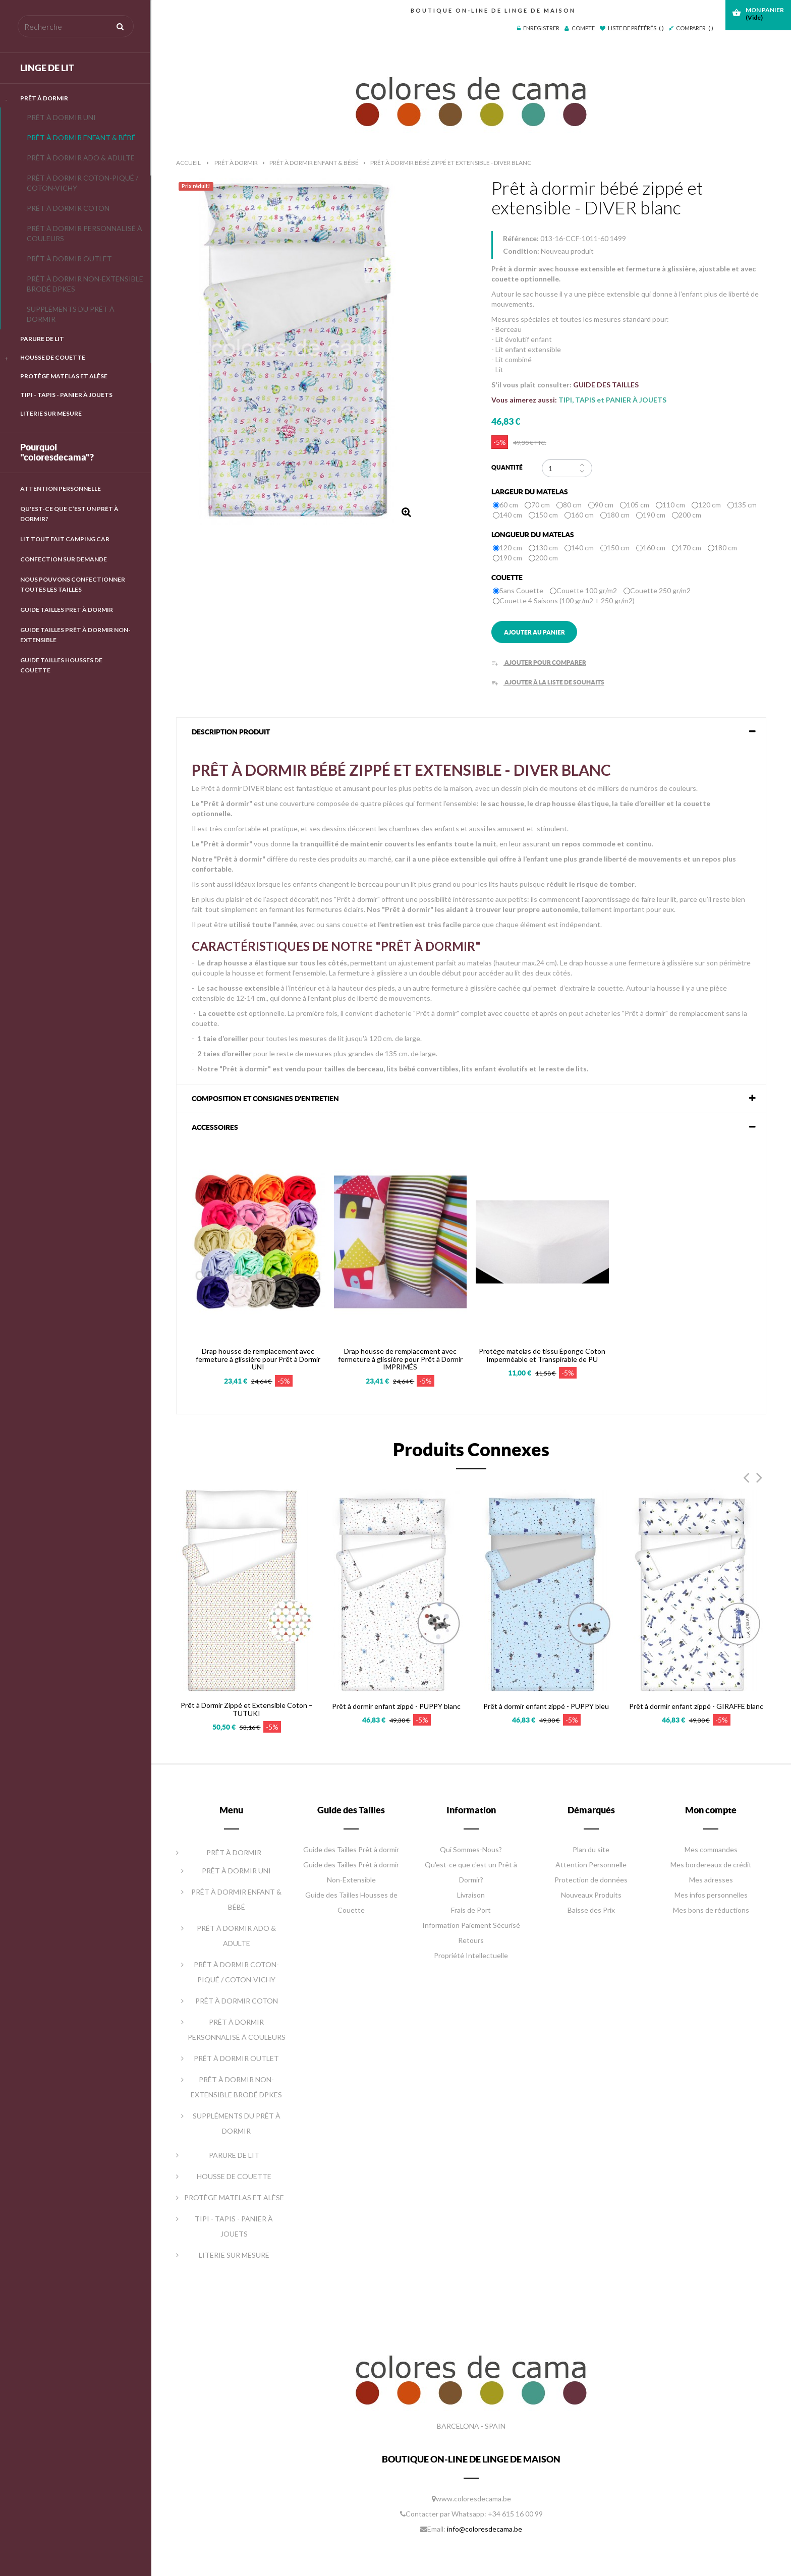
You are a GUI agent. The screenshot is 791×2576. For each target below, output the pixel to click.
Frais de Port (471, 1910)
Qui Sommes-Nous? (471, 1849)
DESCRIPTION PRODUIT (231, 732)
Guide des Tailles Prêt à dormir (351, 1849)
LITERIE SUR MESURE (51, 413)
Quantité (507, 467)
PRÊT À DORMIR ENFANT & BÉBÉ (81, 137)
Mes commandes (711, 1849)
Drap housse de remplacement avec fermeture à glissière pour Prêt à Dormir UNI (258, 1358)
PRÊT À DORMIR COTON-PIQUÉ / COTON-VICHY (82, 183)
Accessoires (215, 1127)
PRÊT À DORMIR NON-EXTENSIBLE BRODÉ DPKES (85, 283)
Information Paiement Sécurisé (471, 1925)
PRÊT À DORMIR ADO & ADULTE (81, 157)
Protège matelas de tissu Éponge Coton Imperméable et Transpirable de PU (542, 1355)
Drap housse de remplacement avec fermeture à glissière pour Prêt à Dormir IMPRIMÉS (400, 1358)
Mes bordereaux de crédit (711, 1864)
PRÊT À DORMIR (44, 98)
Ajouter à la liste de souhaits (547, 682)
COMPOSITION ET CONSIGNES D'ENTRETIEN (265, 1099)
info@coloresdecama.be (484, 2529)
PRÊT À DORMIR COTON (68, 208)
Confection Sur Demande (63, 559)
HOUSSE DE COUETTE (52, 357)
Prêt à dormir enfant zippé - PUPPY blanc (396, 1706)
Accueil (188, 162)
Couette (507, 578)
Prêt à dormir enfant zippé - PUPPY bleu (546, 1706)
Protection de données (591, 1879)
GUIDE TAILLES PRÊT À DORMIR (66, 609)
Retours (471, 1940)
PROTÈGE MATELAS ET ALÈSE (63, 376)
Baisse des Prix (591, 1910)
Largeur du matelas (530, 492)
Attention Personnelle (60, 488)
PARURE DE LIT (42, 338)
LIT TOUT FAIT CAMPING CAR (64, 539)
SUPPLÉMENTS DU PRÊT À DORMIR (71, 314)
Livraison (471, 1895)
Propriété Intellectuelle (471, 1955)
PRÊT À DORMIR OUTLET (69, 258)
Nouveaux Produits (591, 1895)
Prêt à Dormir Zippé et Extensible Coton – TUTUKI (247, 1709)
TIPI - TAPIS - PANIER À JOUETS (66, 394)
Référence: (521, 238)
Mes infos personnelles (711, 1895)
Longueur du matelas (533, 535)
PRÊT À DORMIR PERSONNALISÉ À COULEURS (84, 233)
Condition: (521, 251)
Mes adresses (711, 1879)
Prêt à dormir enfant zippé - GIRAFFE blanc (696, 1706)
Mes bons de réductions (711, 1910)
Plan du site (591, 1849)
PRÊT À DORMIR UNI (61, 117)
